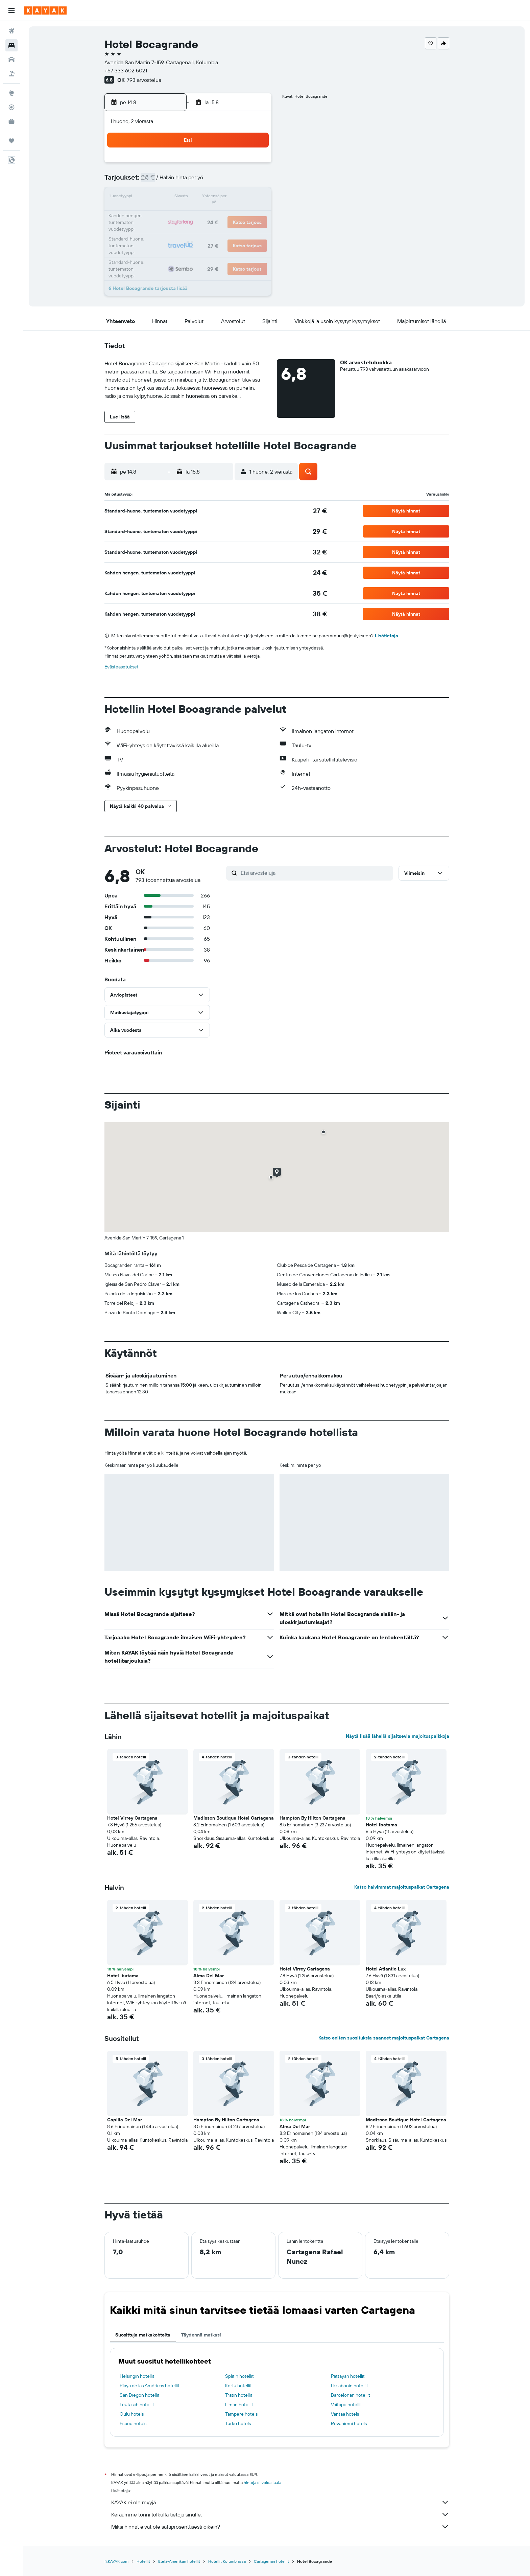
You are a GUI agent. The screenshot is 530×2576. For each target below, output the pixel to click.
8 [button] (237, 181)
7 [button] (221, 181)
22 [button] (238, 213)
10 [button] (157, 197)
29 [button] (238, 230)
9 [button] (254, 181)
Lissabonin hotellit (349, 2386)
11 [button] (173, 197)
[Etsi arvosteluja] (315, 872)
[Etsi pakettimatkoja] (11, 74)
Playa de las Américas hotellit (149, 2386)
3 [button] (156, 181)
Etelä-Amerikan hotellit (179, 2561)
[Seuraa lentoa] (11, 107)
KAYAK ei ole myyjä (280, 2502)
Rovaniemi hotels (349, 2423)
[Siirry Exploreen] (11, 93)
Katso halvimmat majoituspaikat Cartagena (401, 1887)
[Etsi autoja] (11, 59)
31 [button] (156, 246)
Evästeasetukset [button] (121, 667)
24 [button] (156, 230)
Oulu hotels (132, 2414)
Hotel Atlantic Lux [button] (386, 1969)
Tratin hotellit (238, 2395)
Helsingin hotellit (137, 2376)
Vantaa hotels (345, 2414)
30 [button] (253, 230)
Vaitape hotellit (346, 2404)
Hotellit (143, 2561)
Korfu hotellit (238, 2386)
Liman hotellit (239, 2404)
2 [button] (254, 165)
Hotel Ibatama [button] (381, 1825)
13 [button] (205, 197)
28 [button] (221, 230)
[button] (11, 10)
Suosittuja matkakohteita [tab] (142, 2335)
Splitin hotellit (239, 2376)
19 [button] (189, 213)
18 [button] (172, 213)
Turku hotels (238, 2423)
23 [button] (254, 213)
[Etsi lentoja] (11, 31)
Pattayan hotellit (348, 2376)
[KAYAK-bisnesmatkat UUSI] (11, 121)
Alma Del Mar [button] (208, 1976)
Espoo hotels (133, 2423)
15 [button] (237, 197)
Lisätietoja (386, 636)
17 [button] (156, 213)
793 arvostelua (144, 79)
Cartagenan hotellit (271, 2561)
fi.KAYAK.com (116, 2561)
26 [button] (189, 230)
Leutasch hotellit (137, 2404)
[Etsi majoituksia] (11, 45)
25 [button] (173, 230)
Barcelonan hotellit (350, 2395)
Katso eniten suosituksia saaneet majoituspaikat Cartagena (383, 2038)
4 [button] (172, 181)
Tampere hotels (241, 2414)
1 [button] (238, 165)
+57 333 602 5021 (125, 70)
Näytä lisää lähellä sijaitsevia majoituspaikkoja (397, 1736)
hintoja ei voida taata (262, 2482)
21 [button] (221, 213)
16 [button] (254, 197)
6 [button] (205, 181)
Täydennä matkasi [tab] (201, 2335)
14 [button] (221, 197)
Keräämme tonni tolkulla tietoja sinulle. (280, 2514)
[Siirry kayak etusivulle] (45, 10)
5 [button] (189, 181)
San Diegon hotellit (140, 2395)
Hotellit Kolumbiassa (227, 2561)
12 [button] (189, 197)
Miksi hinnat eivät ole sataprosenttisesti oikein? (280, 2527)
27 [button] (205, 230)
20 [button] (205, 213)
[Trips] (11, 140)
